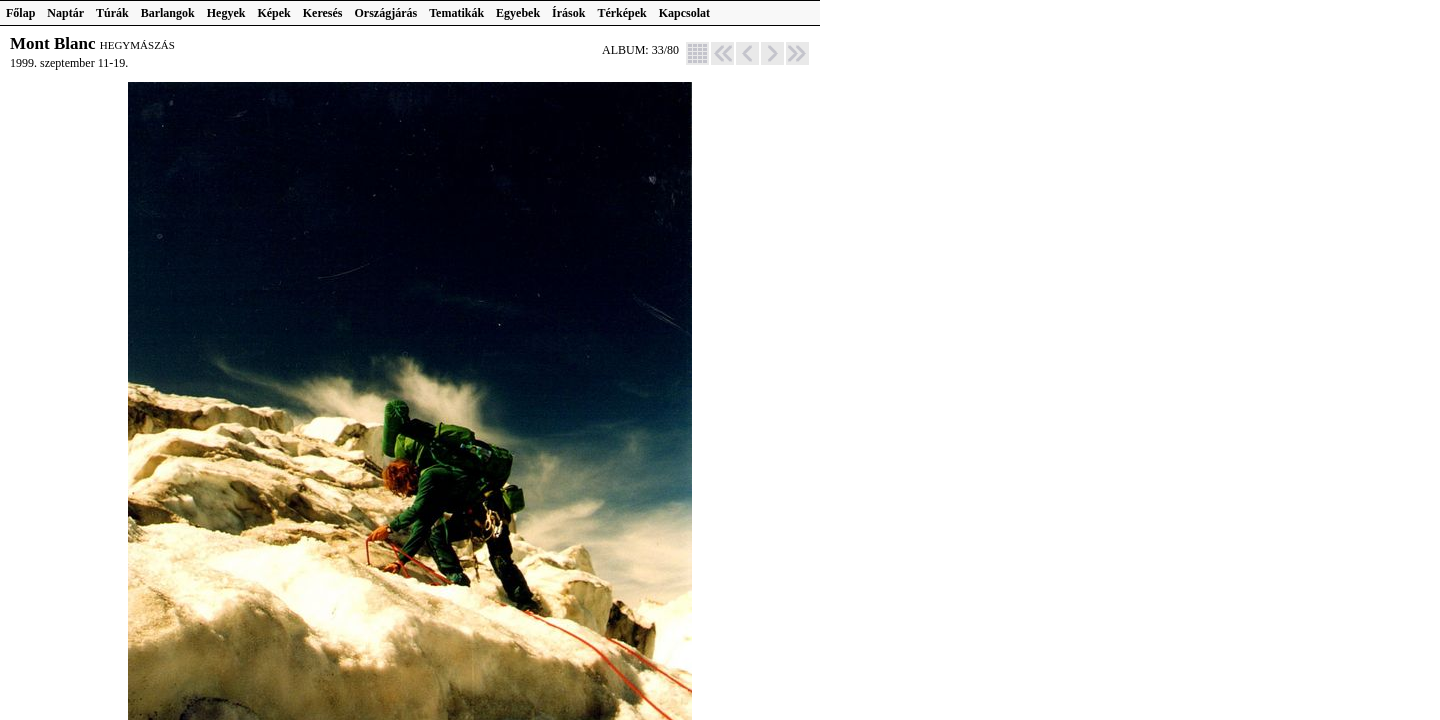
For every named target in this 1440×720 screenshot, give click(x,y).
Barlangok (168, 13)
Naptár (65, 13)
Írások (568, 13)
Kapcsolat (684, 13)
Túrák (112, 13)
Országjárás (386, 13)
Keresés (323, 13)
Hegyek (226, 13)
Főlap (20, 13)
